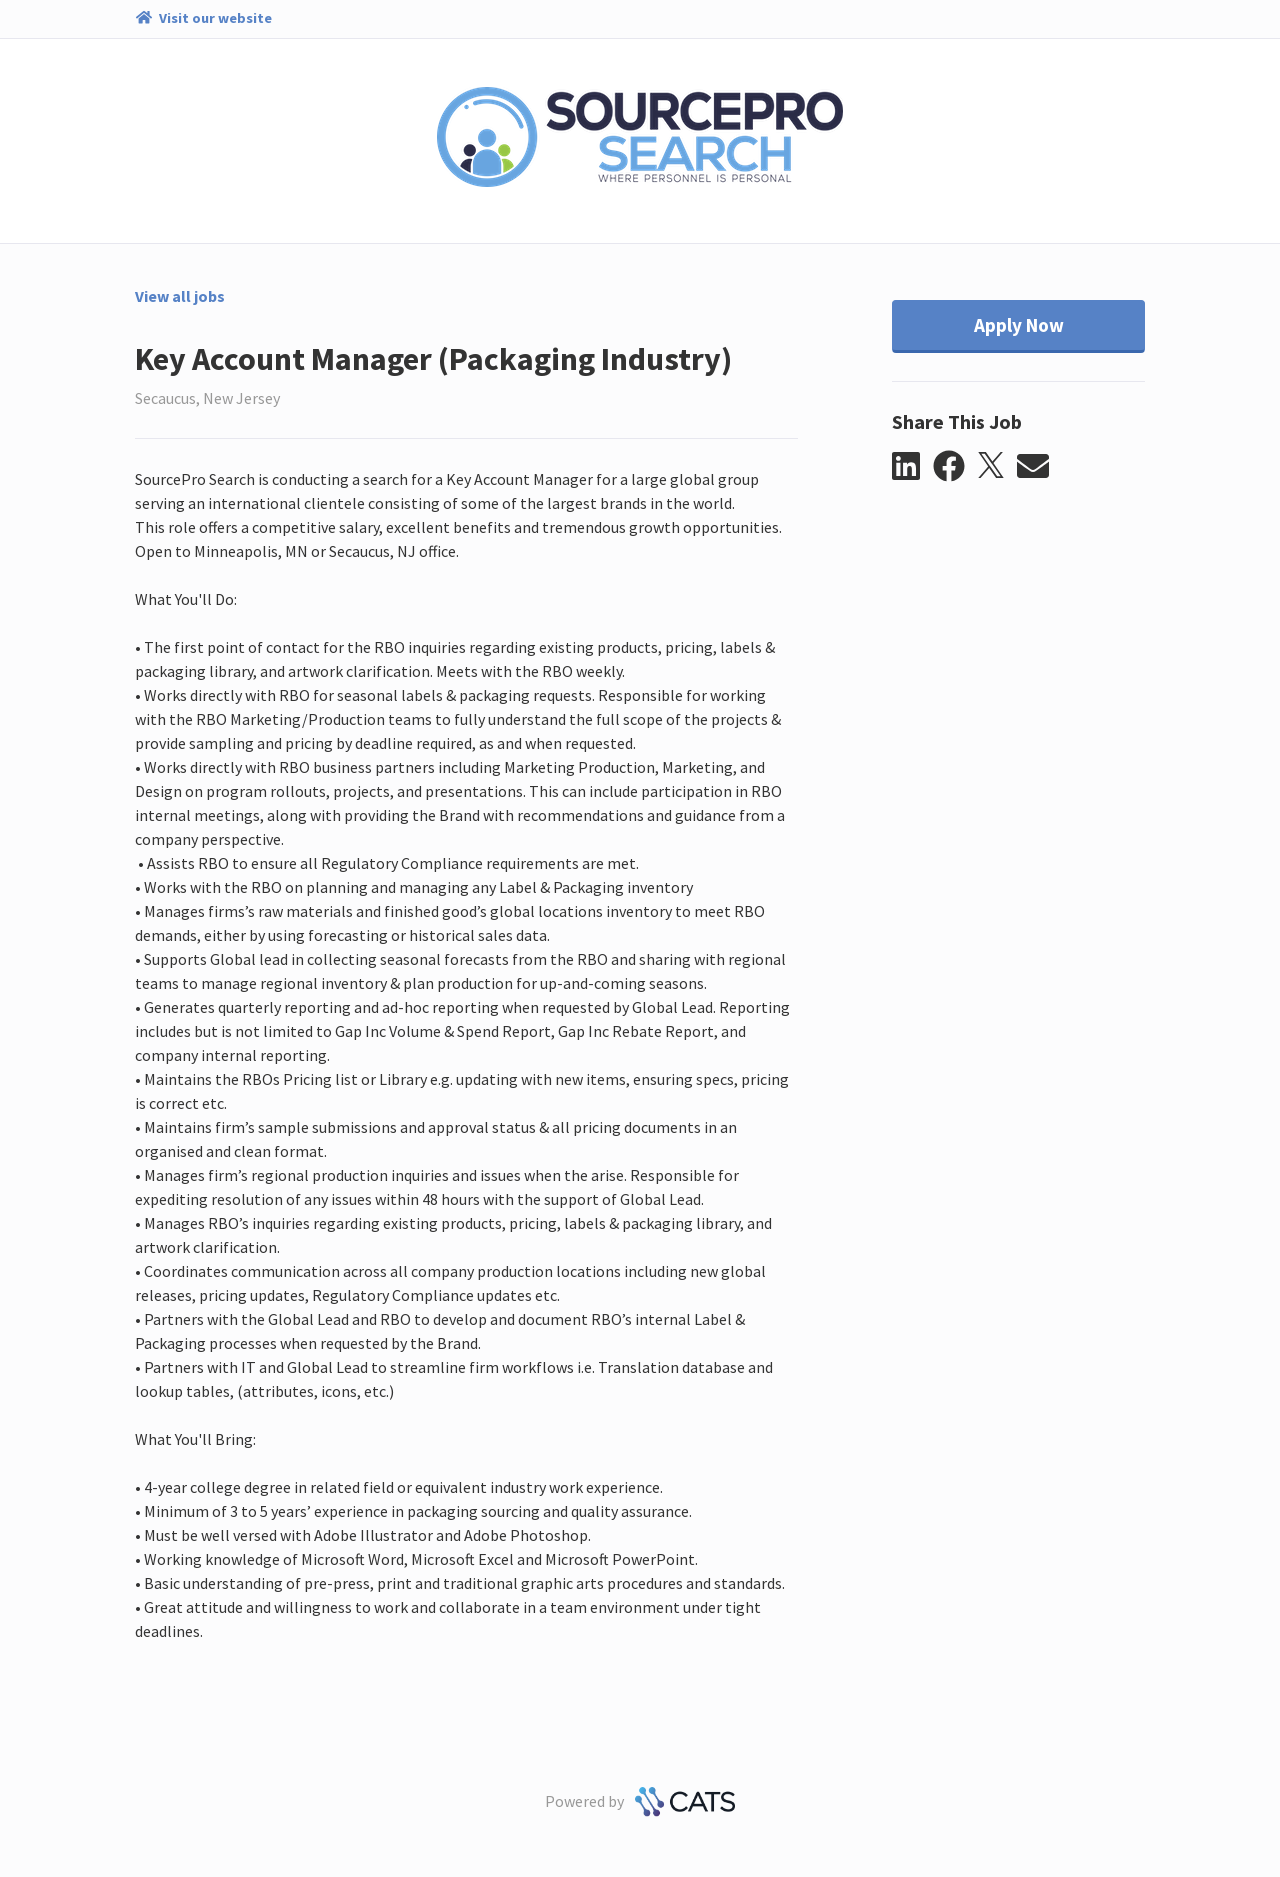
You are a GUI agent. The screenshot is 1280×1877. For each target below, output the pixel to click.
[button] (912, 467)
